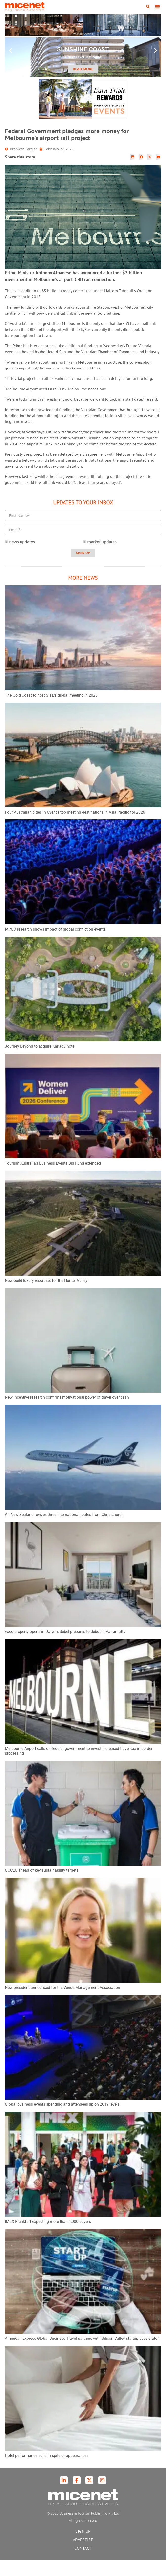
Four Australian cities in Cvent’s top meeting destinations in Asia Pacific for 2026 (75, 828)
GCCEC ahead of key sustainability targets (41, 1886)
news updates (22, 558)
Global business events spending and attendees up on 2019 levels (62, 2120)
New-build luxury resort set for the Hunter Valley (46, 1296)
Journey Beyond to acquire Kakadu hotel (40, 1062)
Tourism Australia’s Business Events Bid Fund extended (53, 1179)
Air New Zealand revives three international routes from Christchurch (64, 1530)
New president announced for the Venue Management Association (62, 2003)
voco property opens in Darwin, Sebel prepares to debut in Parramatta (65, 1647)
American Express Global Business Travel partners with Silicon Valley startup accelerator (82, 2354)
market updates (102, 558)
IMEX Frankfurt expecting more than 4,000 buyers (48, 2237)
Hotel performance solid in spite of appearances (46, 2472)
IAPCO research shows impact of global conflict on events (55, 945)
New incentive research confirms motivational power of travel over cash (67, 1413)
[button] (148, 6)
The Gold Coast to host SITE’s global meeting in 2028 (51, 711)
